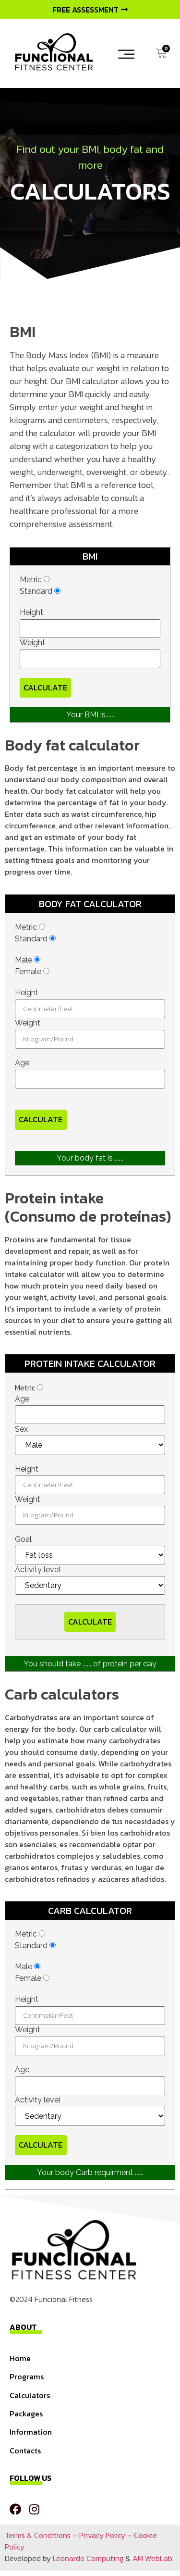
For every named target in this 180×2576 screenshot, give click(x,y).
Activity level (37, 1570)
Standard (40, 591)
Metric (35, 580)
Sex (21, 1429)
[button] (126, 54)
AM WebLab (152, 2558)
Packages (26, 2413)
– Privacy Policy (98, 2535)
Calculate (45, 687)
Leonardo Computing (88, 2558)
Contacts (25, 2450)
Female (32, 971)
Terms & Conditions (38, 2535)
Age (22, 1063)
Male (27, 960)
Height (31, 612)
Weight (32, 643)
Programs (27, 2376)
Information (31, 2432)
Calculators (30, 2395)
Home (20, 2358)
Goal (23, 1539)
